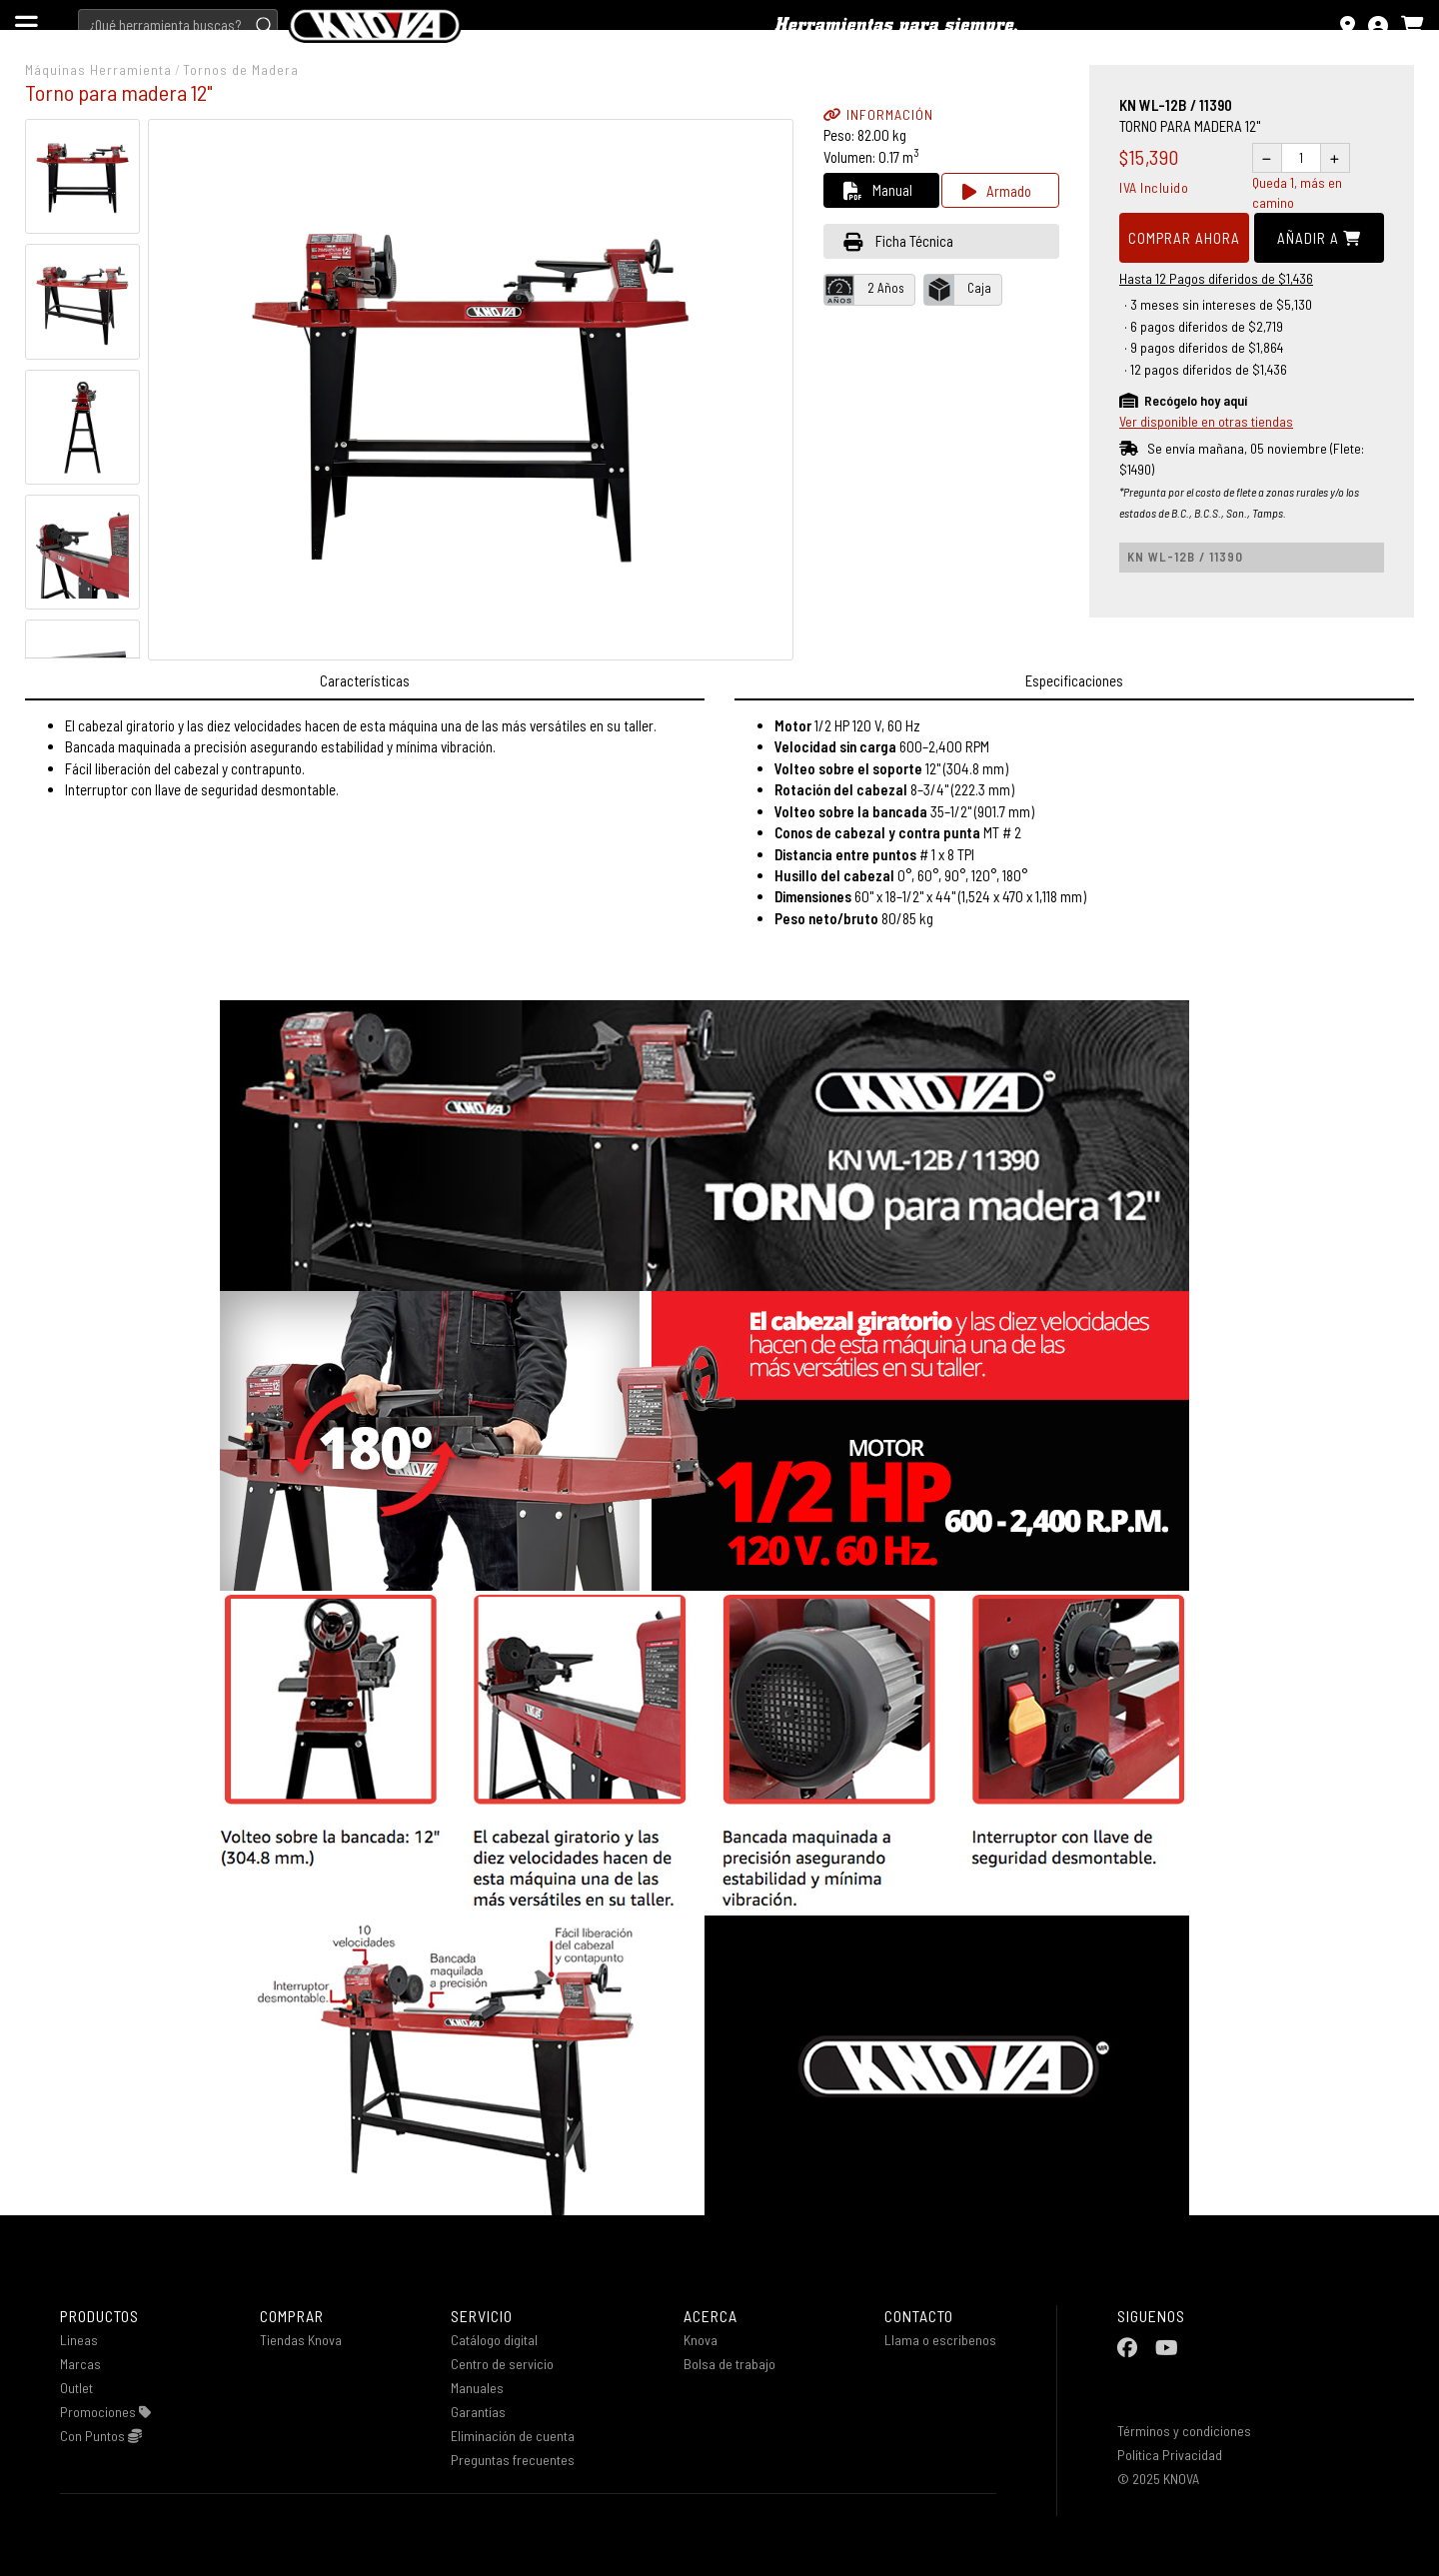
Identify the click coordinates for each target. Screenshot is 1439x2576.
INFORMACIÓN (878, 114)
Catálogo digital (494, 2339)
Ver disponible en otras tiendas (1206, 421)
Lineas (79, 2339)
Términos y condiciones (1184, 2430)
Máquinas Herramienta (98, 69)
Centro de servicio (502, 2363)
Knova (701, 2339)
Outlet (76, 2387)
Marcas (80, 2363)
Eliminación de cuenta (513, 2435)
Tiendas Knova (301, 2339)
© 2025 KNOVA (1158, 2478)
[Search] (178, 25)
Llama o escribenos (940, 2339)
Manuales (477, 2387)
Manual (877, 190)
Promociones (105, 2411)
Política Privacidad (1169, 2454)
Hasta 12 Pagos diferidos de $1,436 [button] (1216, 278)
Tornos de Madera (241, 69)
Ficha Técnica (898, 241)
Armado (996, 191)
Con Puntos (101, 2435)
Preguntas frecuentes (513, 2459)
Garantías (478, 2411)
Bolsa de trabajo (729, 2363)
